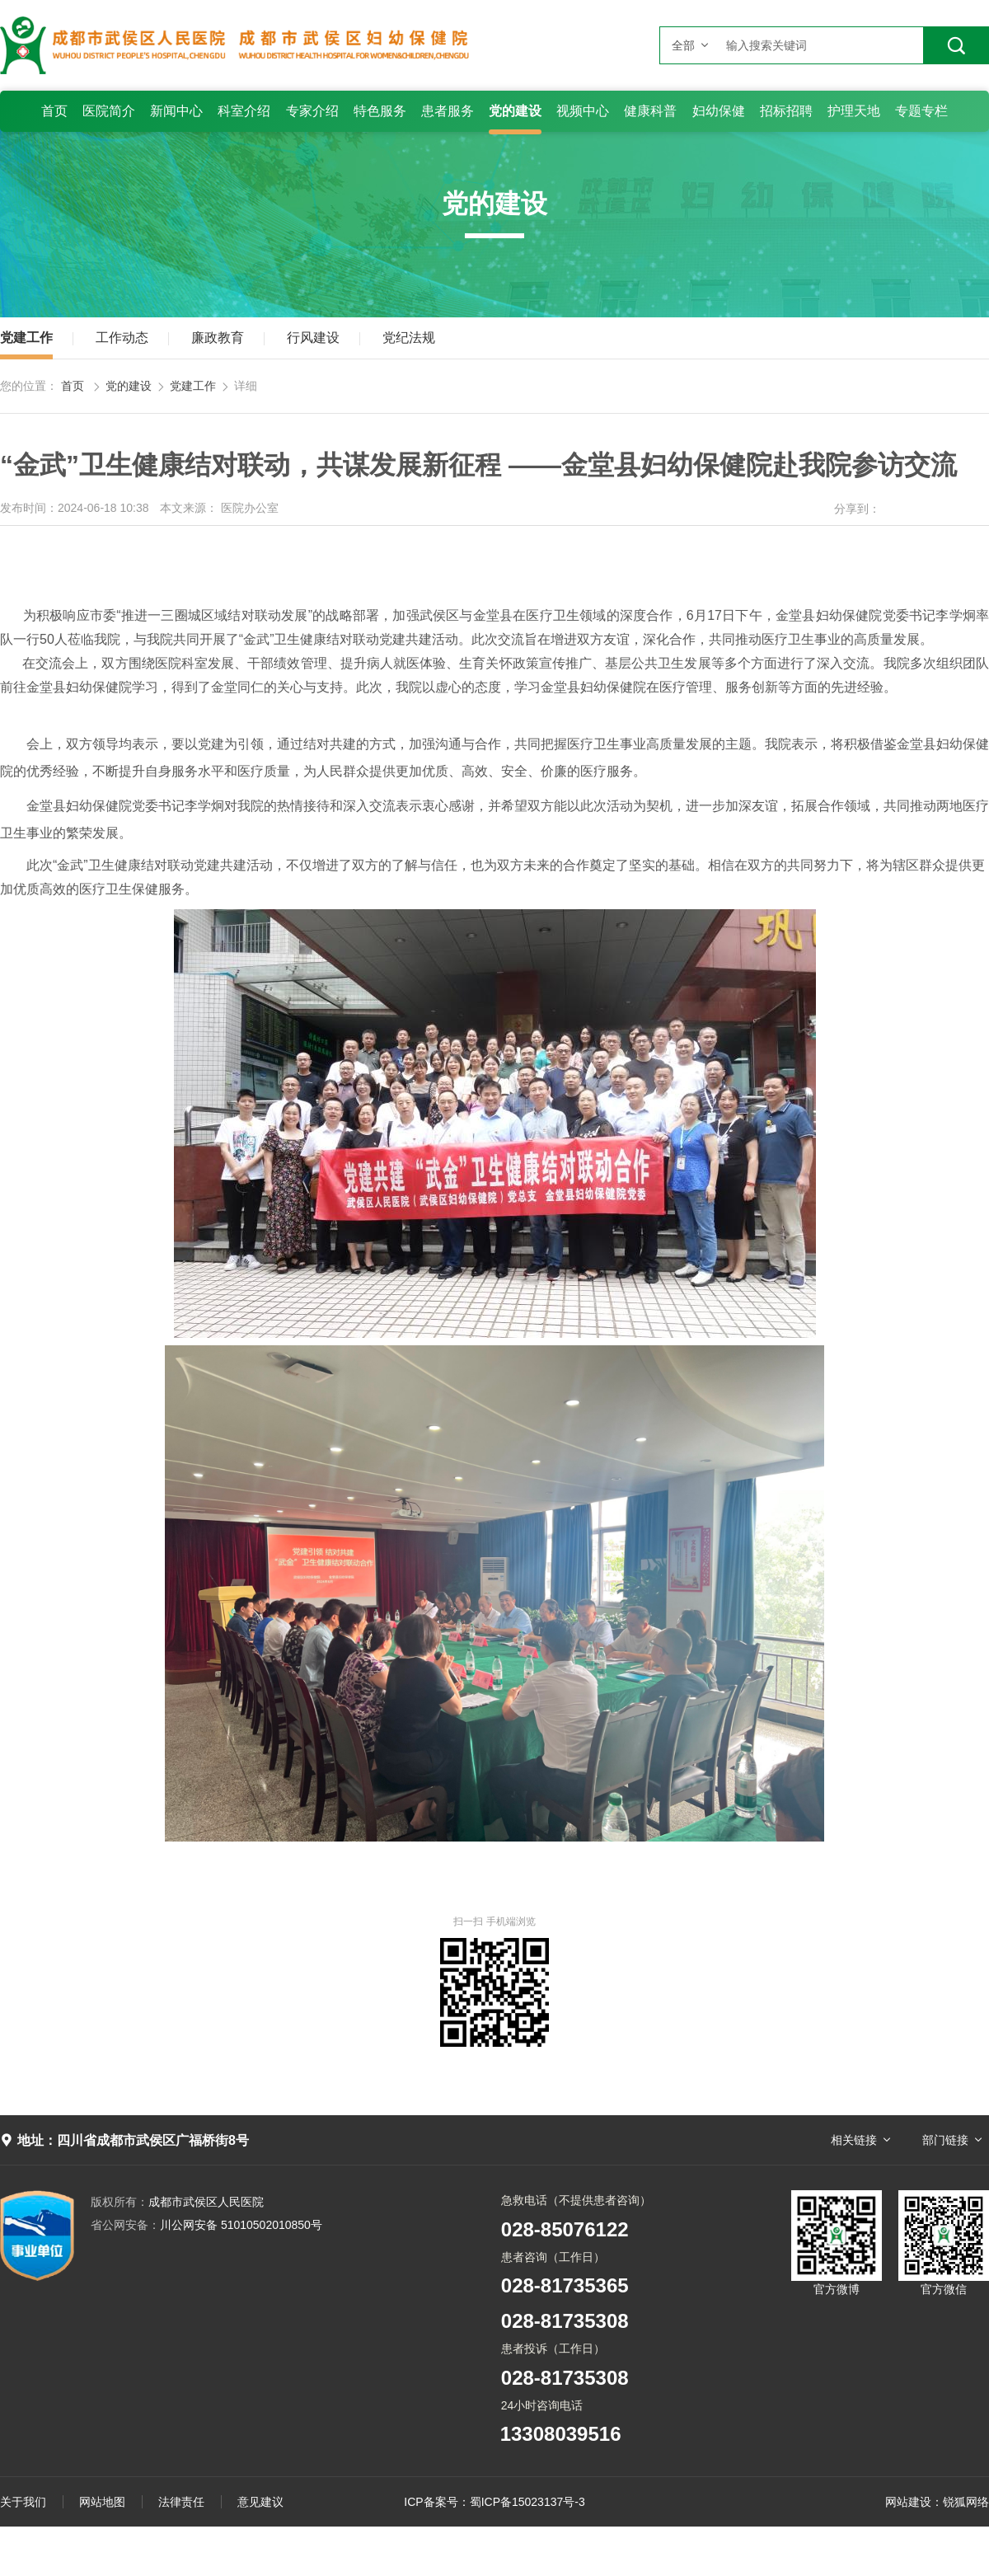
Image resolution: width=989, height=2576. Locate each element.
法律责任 (181, 2501)
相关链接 (854, 2140)
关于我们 (23, 2501)
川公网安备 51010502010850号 (206, 2224)
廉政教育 (217, 338)
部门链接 (945, 2140)
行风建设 (313, 338)
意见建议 (260, 2501)
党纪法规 (408, 338)
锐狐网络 (966, 2501)
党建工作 (26, 338)
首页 (72, 385)
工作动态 (122, 338)
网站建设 (908, 2501)
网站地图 (102, 2501)
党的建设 (128, 385)
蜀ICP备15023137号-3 (527, 2501)
